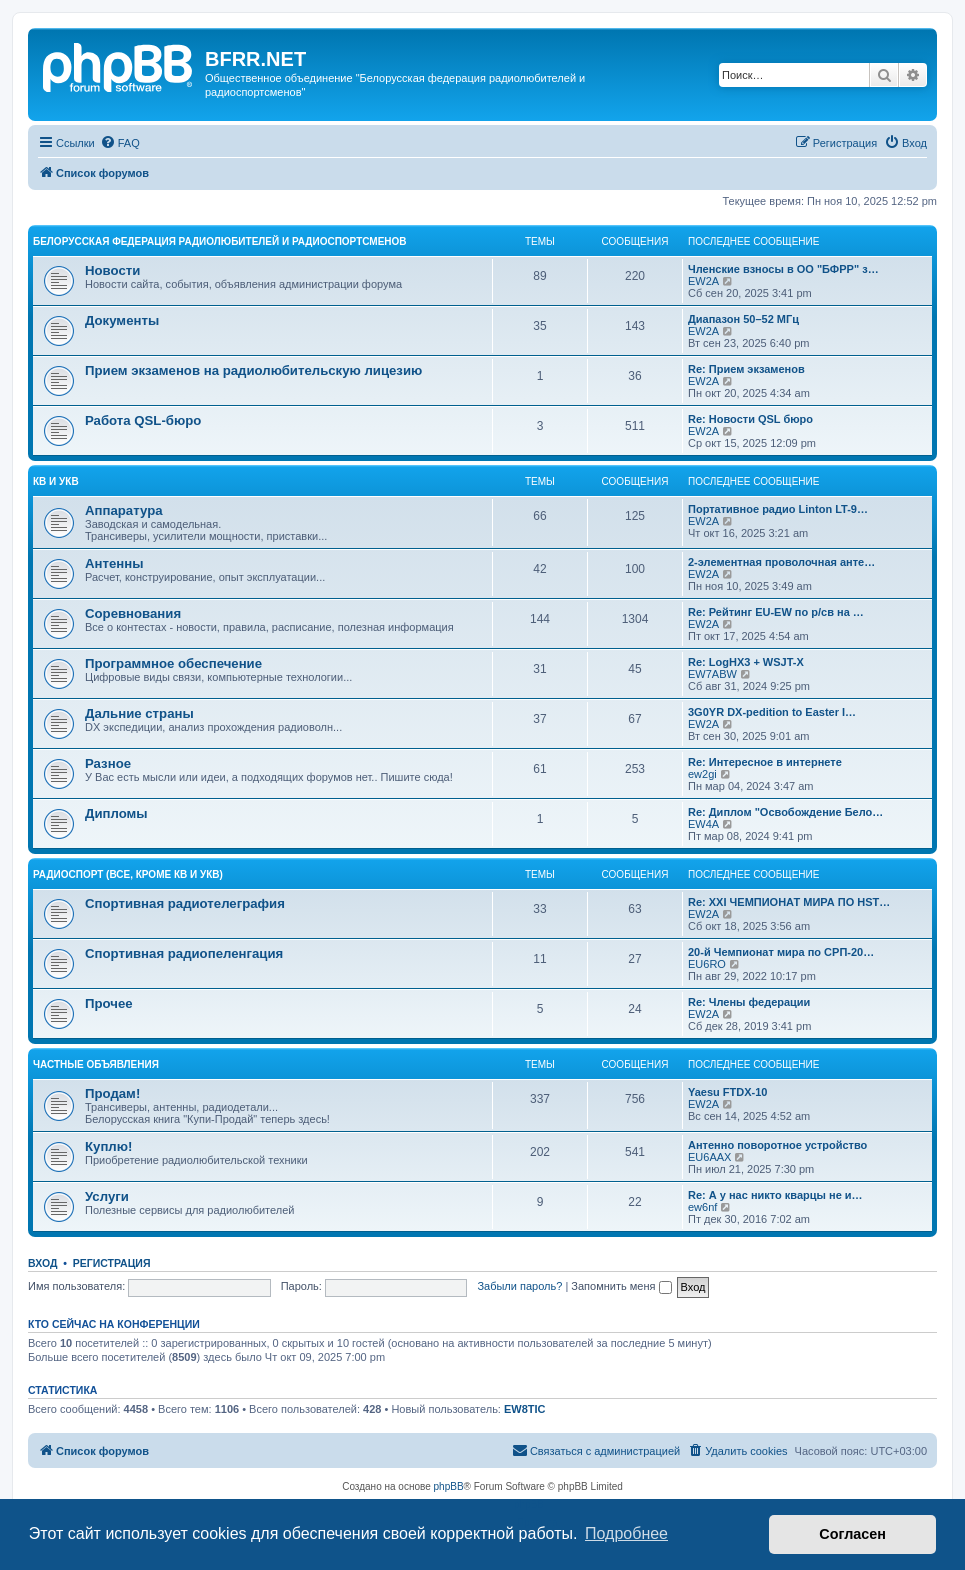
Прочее (109, 1003)
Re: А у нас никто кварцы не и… (775, 1195)
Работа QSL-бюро (143, 420)
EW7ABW (712, 674)
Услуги (107, 1196)
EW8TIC (525, 1409)
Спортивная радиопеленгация (184, 953)
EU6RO (707, 964)
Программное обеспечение (173, 663)
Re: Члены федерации (749, 1002)
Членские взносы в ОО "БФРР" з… (783, 269)
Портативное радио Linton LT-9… (778, 509)
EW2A (703, 281)
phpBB (449, 1486)
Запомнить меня (621, 1286)
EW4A (703, 824)
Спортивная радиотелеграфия (185, 903)
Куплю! (108, 1146)
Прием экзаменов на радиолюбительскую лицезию (253, 370)
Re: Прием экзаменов (746, 369)
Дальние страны (139, 713)
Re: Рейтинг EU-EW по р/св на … (776, 612)
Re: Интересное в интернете (765, 762)
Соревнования (133, 613)
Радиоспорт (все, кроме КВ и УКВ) (128, 874)
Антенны (114, 563)
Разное (108, 763)
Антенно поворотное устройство (777, 1145)
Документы (122, 320)
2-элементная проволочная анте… (781, 562)
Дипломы (116, 813)
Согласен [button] (852, 1534)
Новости (112, 270)
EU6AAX (709, 1157)
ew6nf (702, 1207)
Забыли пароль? (519, 1286)
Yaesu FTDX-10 (727, 1092)
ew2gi (702, 774)
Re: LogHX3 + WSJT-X (746, 662)
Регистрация (112, 1263)
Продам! (112, 1093)
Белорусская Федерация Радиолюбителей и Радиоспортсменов (220, 241)
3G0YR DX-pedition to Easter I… (772, 712)
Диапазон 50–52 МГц (743, 319)
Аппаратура (124, 510)
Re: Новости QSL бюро (750, 419)
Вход (42, 1263)
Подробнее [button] (626, 1533)
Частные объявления (96, 1064)
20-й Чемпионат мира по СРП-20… (781, 952)
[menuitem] (120, 143)
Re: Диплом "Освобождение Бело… (785, 812)
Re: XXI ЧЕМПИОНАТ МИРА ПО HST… (789, 902)
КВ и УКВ (56, 481)
